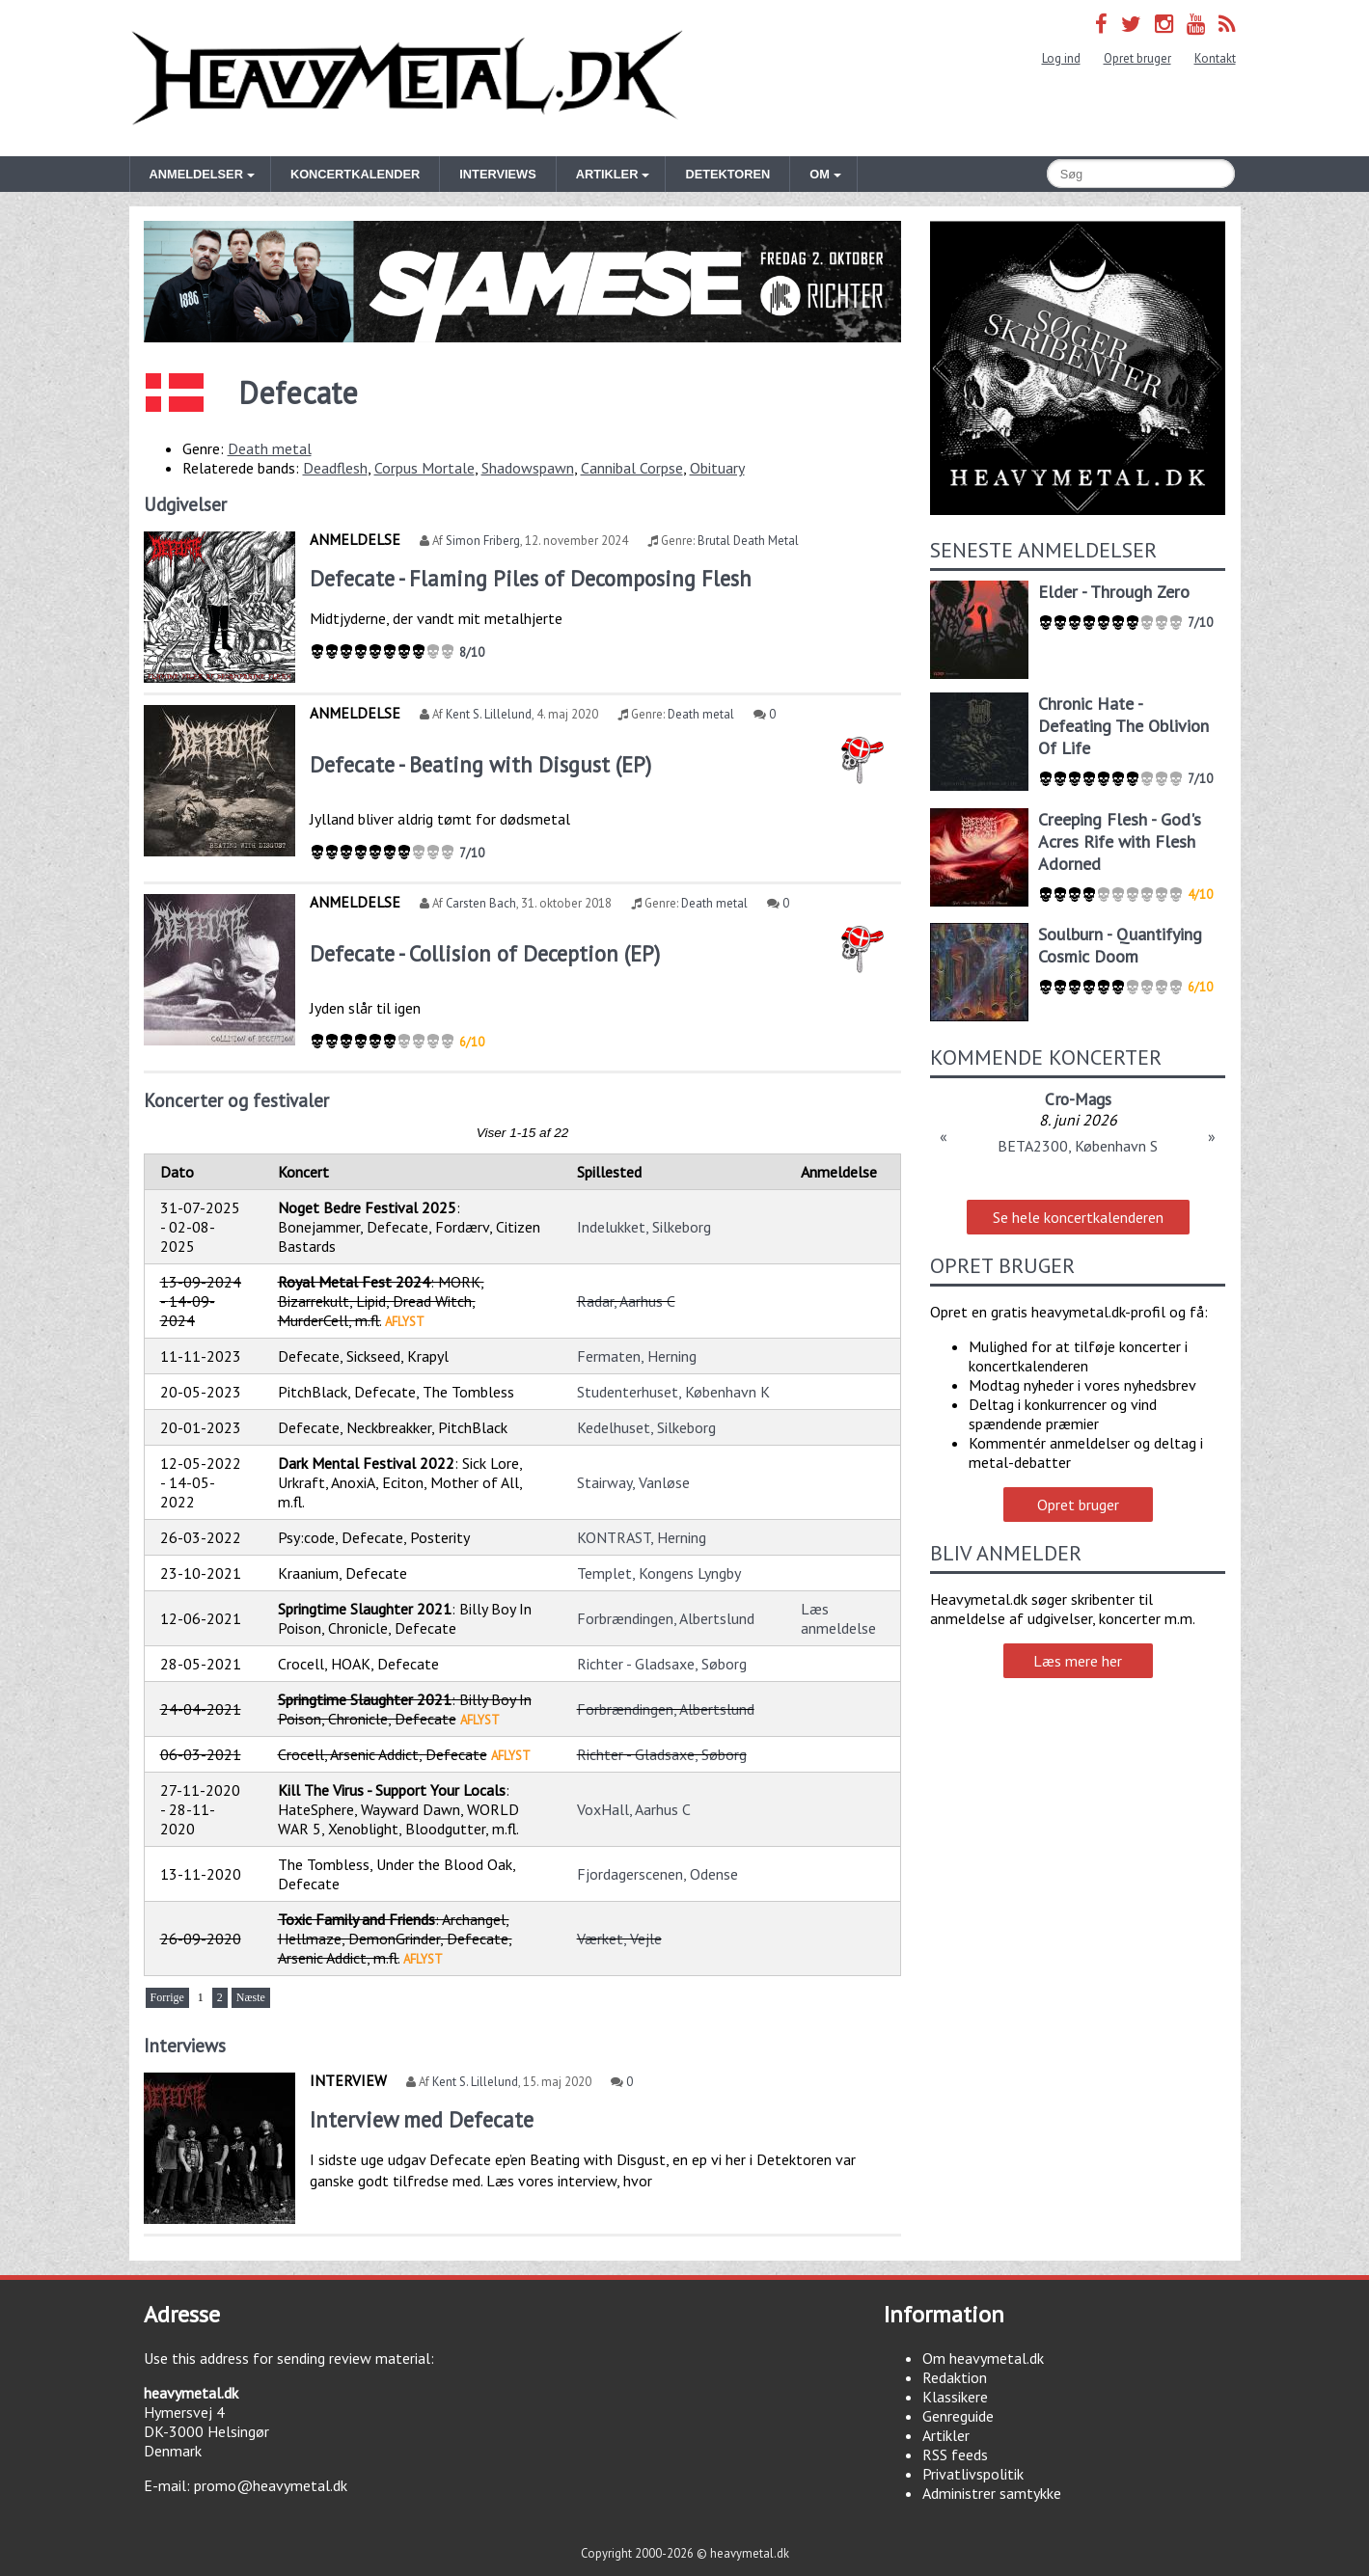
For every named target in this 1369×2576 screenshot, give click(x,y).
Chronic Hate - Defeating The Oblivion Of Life (1123, 725)
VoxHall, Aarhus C (634, 1809)
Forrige (167, 1997)
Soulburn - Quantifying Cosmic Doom (1120, 945)
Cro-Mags (1078, 1099)
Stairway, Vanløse (633, 1482)
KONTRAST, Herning (641, 1537)
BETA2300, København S (1078, 1145)
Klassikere (955, 2396)
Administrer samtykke (991, 2493)
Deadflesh (335, 467)
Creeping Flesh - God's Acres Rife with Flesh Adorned (1119, 841)
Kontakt (1215, 58)
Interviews (497, 174)
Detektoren (727, 174)
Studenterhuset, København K (673, 1391)
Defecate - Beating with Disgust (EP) (480, 764)
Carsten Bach (481, 903)
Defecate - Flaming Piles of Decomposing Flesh (531, 578)
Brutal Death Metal (748, 540)
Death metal (270, 448)
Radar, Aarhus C (626, 1301)
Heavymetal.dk (407, 78)
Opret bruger (1137, 58)
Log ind (1061, 58)
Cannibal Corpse (632, 467)
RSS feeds (955, 2454)
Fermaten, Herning (637, 1356)
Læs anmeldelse (838, 1618)
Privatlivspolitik (973, 2473)
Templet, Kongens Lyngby (659, 1573)
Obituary (717, 467)
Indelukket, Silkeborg (644, 1226)
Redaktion (954, 2377)
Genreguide (958, 2416)
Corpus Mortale (424, 467)
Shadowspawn (527, 467)
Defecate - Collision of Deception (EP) (485, 953)
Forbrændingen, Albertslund (665, 1618)
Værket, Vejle (619, 1938)
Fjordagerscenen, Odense (657, 1874)
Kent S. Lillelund (489, 714)
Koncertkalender (355, 174)
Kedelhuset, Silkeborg (646, 1427)
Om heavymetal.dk (983, 2358)
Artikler (946, 2435)
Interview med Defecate (422, 2119)
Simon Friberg (483, 540)
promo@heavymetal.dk (270, 2485)
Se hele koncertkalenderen (1078, 1217)
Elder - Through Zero (1114, 592)
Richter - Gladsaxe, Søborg (662, 1663)
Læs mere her (1077, 1660)
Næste (250, 1997)
